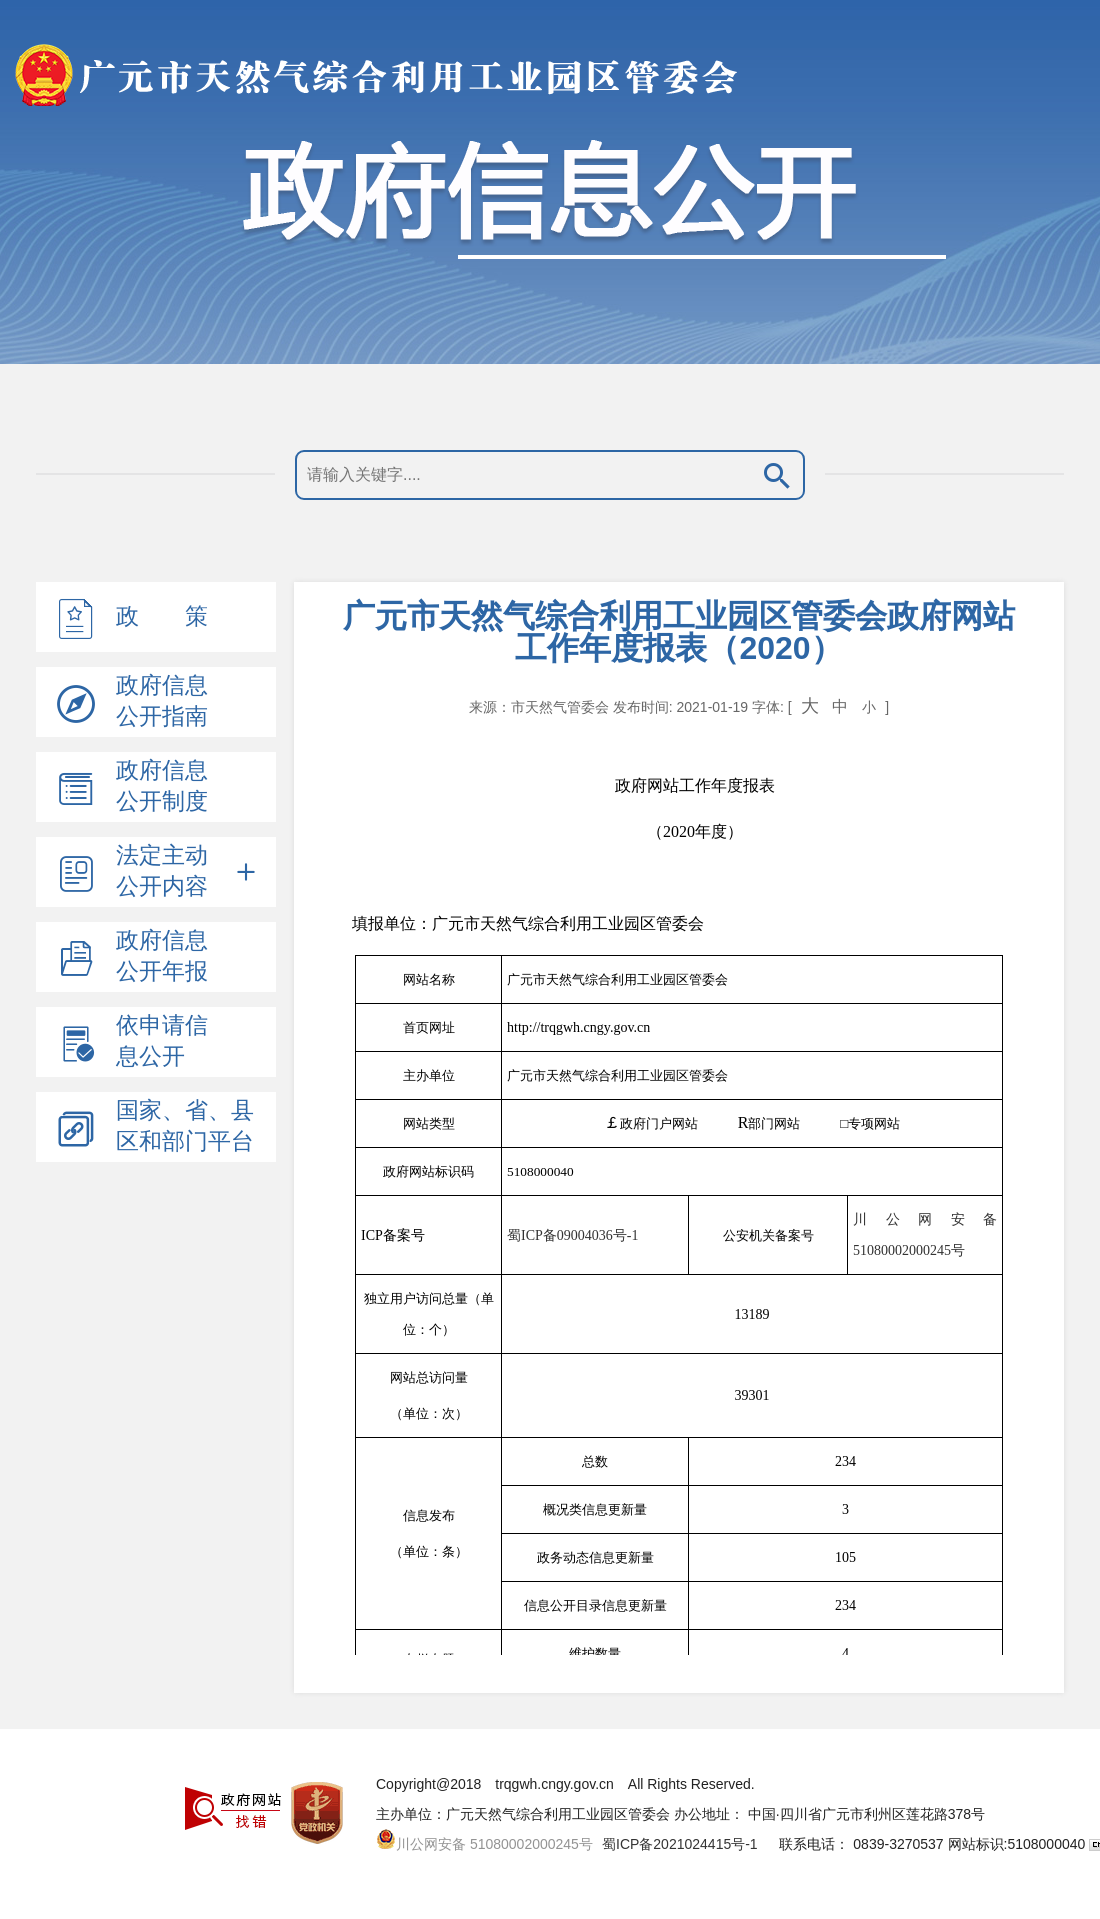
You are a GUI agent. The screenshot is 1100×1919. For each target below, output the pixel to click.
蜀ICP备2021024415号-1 (680, 1844)
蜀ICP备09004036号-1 (572, 1235)
